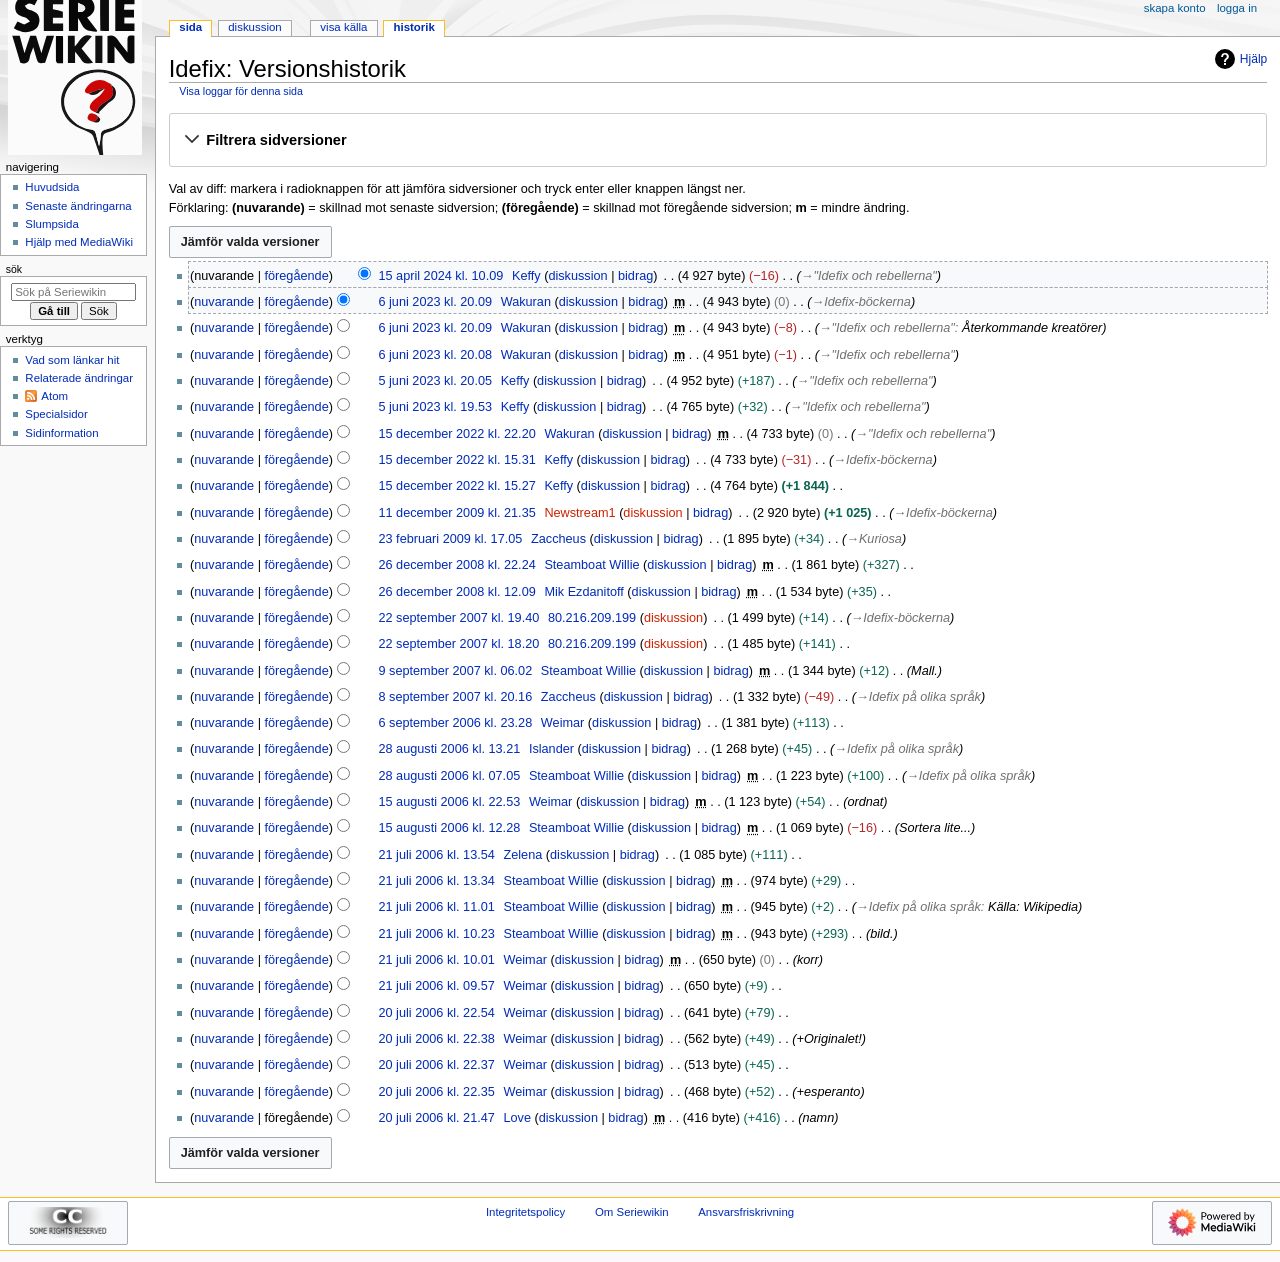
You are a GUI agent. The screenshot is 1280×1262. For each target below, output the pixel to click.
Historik (414, 27)
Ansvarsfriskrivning (746, 1212)
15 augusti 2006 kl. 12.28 (449, 828)
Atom (54, 396)
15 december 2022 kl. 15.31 (456, 460)
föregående (297, 276)
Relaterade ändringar (79, 378)
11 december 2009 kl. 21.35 (456, 513)
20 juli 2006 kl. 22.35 (436, 1092)
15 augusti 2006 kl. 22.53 (449, 802)
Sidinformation (61, 433)
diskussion (577, 276)
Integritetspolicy (525, 1212)
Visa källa (343, 27)
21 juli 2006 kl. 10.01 (436, 960)
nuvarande (224, 302)
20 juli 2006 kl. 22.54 (436, 1013)
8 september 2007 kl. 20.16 (455, 697)
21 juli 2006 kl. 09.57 (436, 986)
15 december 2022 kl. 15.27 (456, 486)
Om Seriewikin (632, 1212)
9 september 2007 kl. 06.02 (455, 671)
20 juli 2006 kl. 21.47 (436, 1118)
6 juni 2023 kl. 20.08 (435, 355)
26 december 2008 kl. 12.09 (456, 592)
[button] (717, 141)
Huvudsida (52, 187)
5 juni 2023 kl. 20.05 (435, 381)
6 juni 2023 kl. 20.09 (435, 302)
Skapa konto (1175, 8)
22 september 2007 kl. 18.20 (458, 644)
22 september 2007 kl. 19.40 (458, 618)
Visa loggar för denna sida (241, 91)
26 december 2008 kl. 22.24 (456, 565)
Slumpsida (51, 224)
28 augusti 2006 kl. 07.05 (449, 776)
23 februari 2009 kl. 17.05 (450, 539)
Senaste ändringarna (78, 206)
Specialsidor (56, 414)
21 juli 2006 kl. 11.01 (436, 907)
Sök (14, 269)
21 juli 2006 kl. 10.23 (436, 934)
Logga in (1237, 8)
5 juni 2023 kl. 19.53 (435, 407)
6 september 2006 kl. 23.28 (455, 723)
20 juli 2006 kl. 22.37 (436, 1065)
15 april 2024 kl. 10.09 (440, 276)
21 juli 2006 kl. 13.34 (436, 881)
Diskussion (254, 27)
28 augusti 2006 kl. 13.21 (449, 749)
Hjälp (1238, 59)
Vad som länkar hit (72, 360)
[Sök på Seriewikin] (73, 292)
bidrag (635, 276)
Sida (190, 27)
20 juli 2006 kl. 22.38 (436, 1039)
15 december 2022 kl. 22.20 (456, 434)
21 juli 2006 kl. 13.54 (436, 855)
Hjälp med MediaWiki (79, 242)
